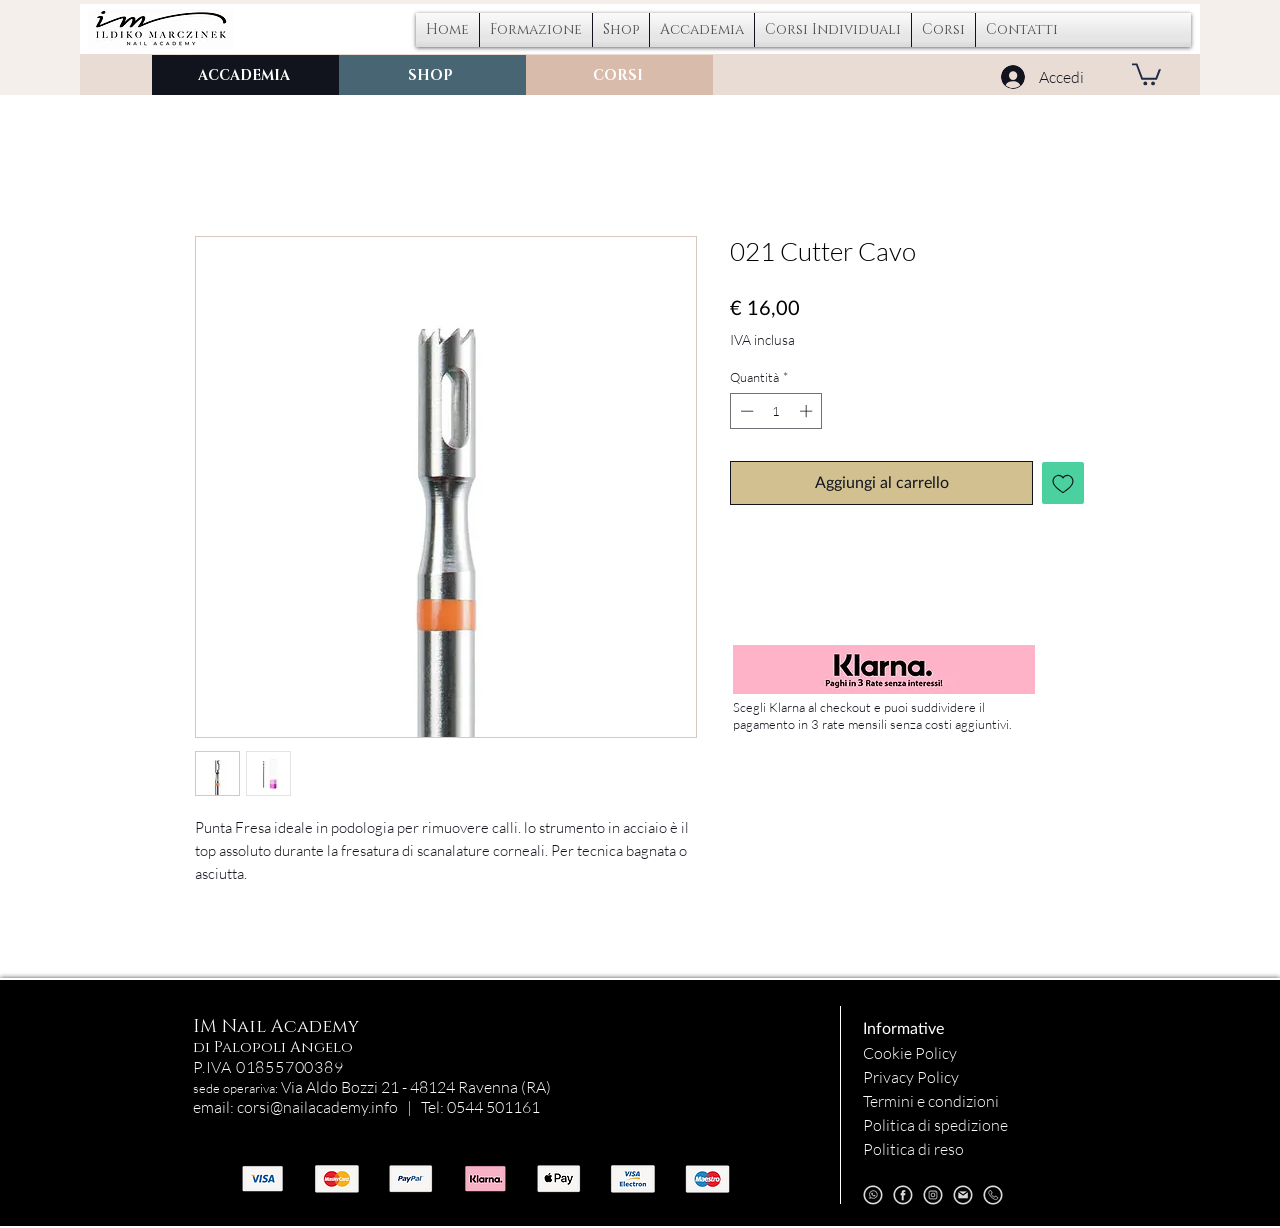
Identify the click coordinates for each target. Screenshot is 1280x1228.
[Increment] (808, 411)
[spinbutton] (776, 411)
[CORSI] (619, 75)
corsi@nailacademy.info (317, 1107)
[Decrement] (745, 411)
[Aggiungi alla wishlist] (1063, 483)
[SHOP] (432, 75)
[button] (833, 30)
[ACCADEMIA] (245, 75)
